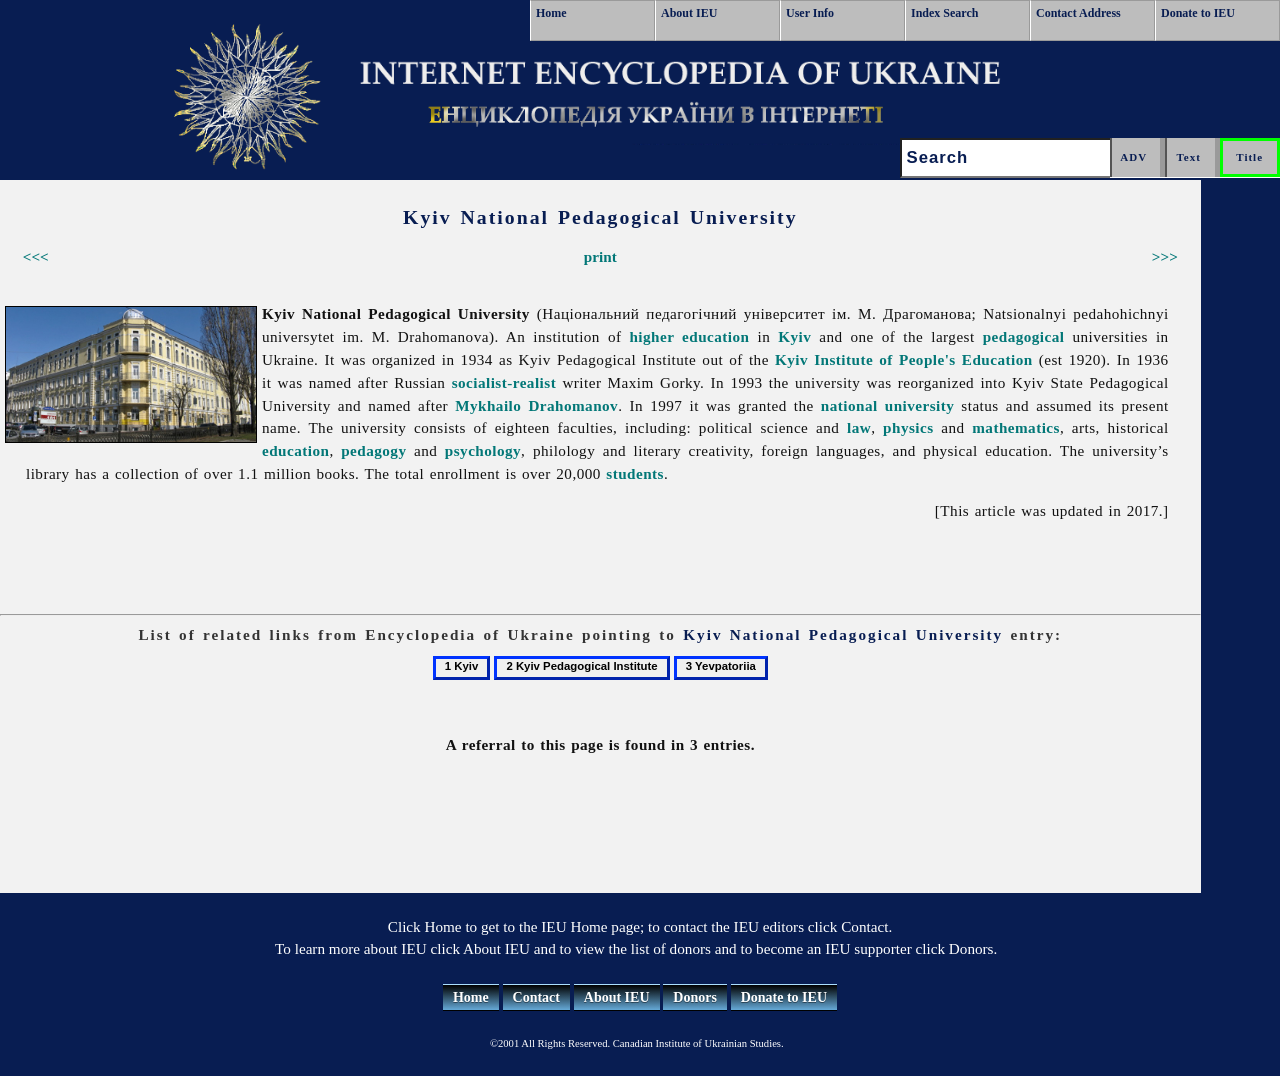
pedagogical (1024, 336)
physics (908, 427)
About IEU (689, 13)
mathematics (1016, 427)
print (600, 256)
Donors (695, 997)
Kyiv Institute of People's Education (904, 359)
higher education (689, 336)
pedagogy (373, 450)
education (295, 450)
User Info (810, 13)
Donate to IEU (1198, 13)
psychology (483, 450)
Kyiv (794, 336)
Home (551, 13)
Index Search (944, 13)
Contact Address (1078, 13)
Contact (536, 997)
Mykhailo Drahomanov (536, 405)
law (859, 427)
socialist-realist (504, 382)
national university (887, 405)
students (635, 473)
